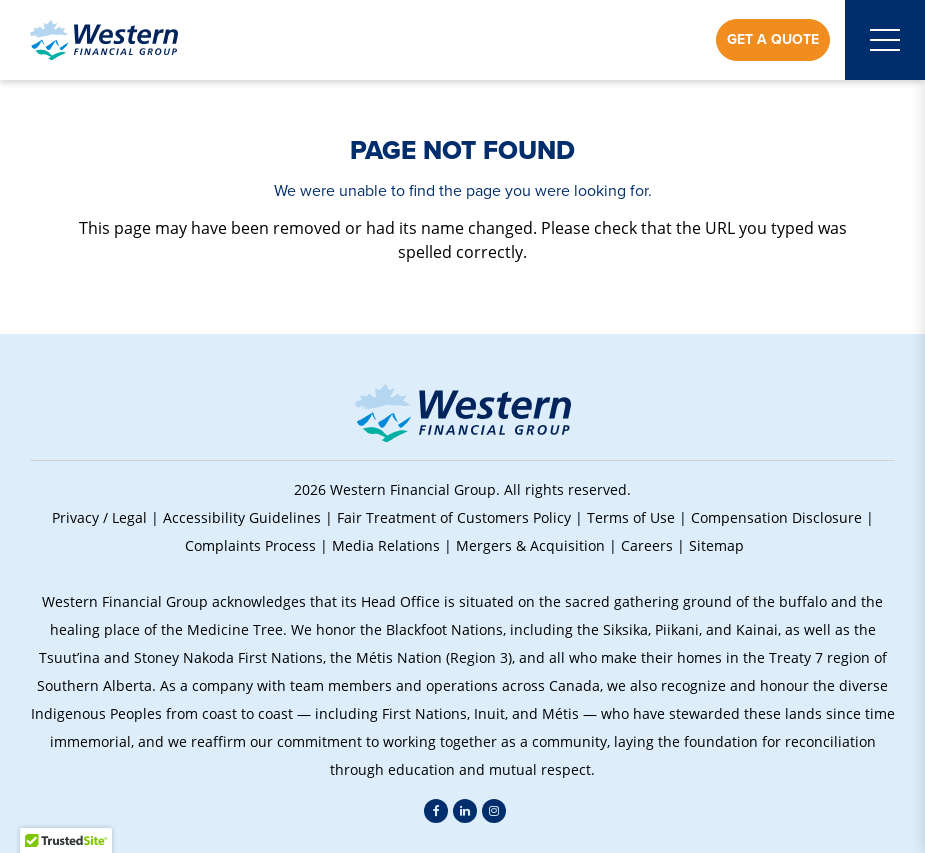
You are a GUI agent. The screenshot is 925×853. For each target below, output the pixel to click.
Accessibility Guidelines (242, 517)
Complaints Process (250, 545)
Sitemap (716, 545)
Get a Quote (773, 39)
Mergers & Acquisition (530, 545)
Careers (647, 545)
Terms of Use (631, 517)
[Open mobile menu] (885, 40)
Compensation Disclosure (776, 517)
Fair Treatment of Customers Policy (454, 517)
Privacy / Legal (99, 517)
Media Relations (386, 545)
